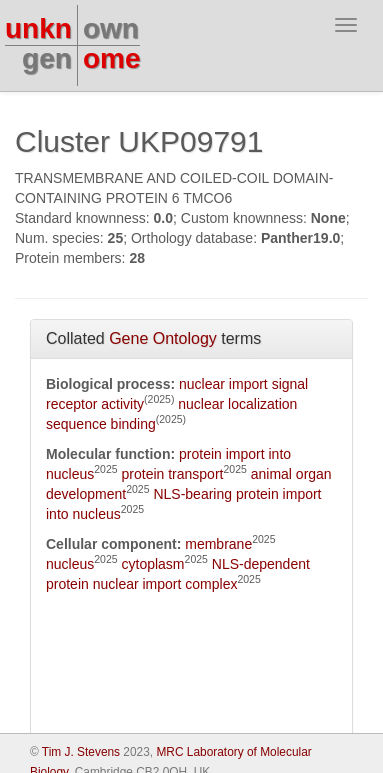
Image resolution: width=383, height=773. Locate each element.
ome (112, 58)
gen (47, 58)
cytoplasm (153, 564)
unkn (38, 28)
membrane (218, 544)
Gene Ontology (163, 338)
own (111, 28)
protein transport (173, 474)
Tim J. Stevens (81, 752)
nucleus (70, 564)
